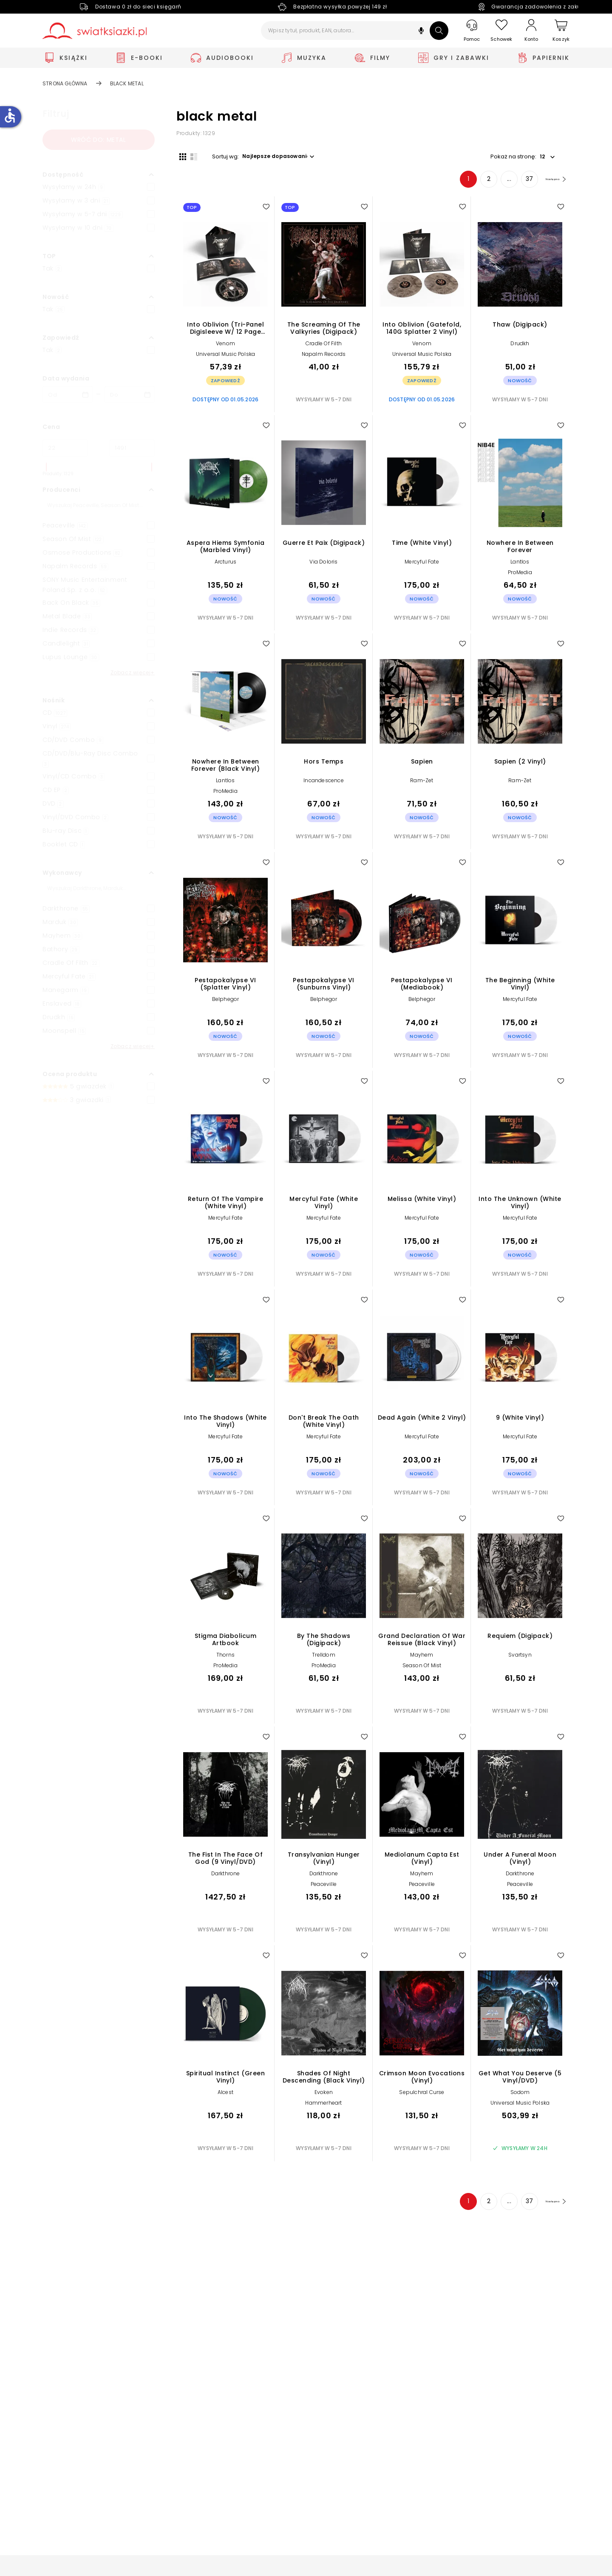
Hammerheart (323, 2105)
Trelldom (323, 1658)
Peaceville (324, 1887)
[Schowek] (501, 31)
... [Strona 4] (495, 182)
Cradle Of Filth (324, 346)
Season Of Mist (422, 1668)
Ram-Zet (421, 783)
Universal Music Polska (225, 357)
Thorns (225, 1658)
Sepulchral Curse (421, 2095)
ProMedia (520, 575)
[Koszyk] (561, 31)
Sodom (520, 2095)
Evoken (323, 2095)
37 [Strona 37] (516, 182)
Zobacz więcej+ (132, 672)
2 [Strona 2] (475, 182)
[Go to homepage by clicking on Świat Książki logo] (94, 31)
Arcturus (226, 565)
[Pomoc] (471, 31)
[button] (421, 31)
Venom (225, 346)
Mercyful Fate (422, 565)
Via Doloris (323, 565)
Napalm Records (324, 357)
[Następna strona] (548, 182)
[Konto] (531, 30)
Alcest (225, 2095)
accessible (9, 115)
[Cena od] (65, 448)
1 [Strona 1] (455, 182)
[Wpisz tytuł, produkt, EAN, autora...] (354, 30)
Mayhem (421, 1658)
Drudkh (519, 346)
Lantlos (519, 565)
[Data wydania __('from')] (67, 394)
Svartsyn (520, 1658)
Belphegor (225, 1002)
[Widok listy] (190, 155)
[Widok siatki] (179, 155)
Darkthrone (225, 1876)
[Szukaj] (439, 30)
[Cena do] (132, 448)
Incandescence (323, 783)
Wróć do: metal (98, 139)
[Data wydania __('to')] (130, 394)
